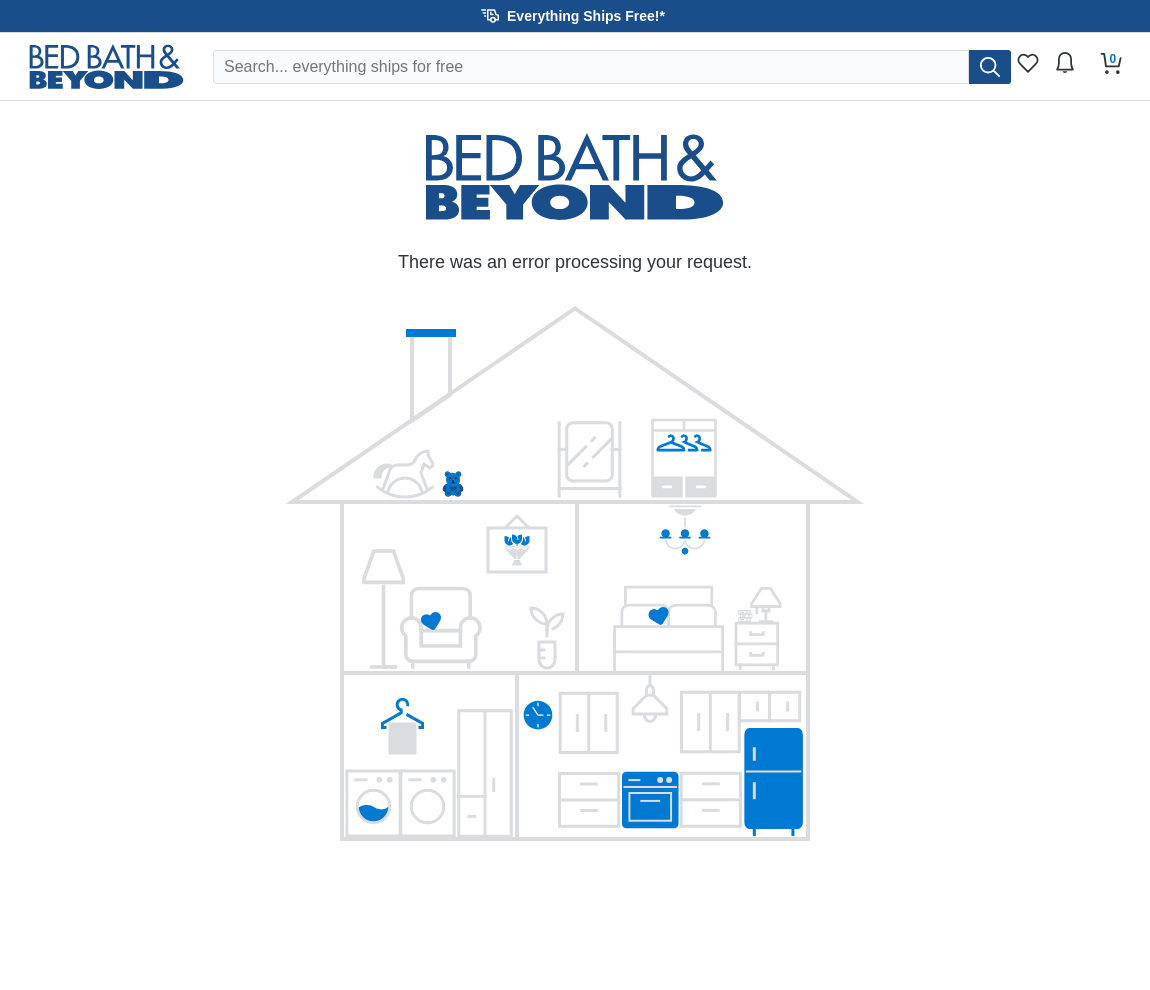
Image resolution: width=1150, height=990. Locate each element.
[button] (575, 16)
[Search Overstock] (591, 67)
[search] (990, 67)
